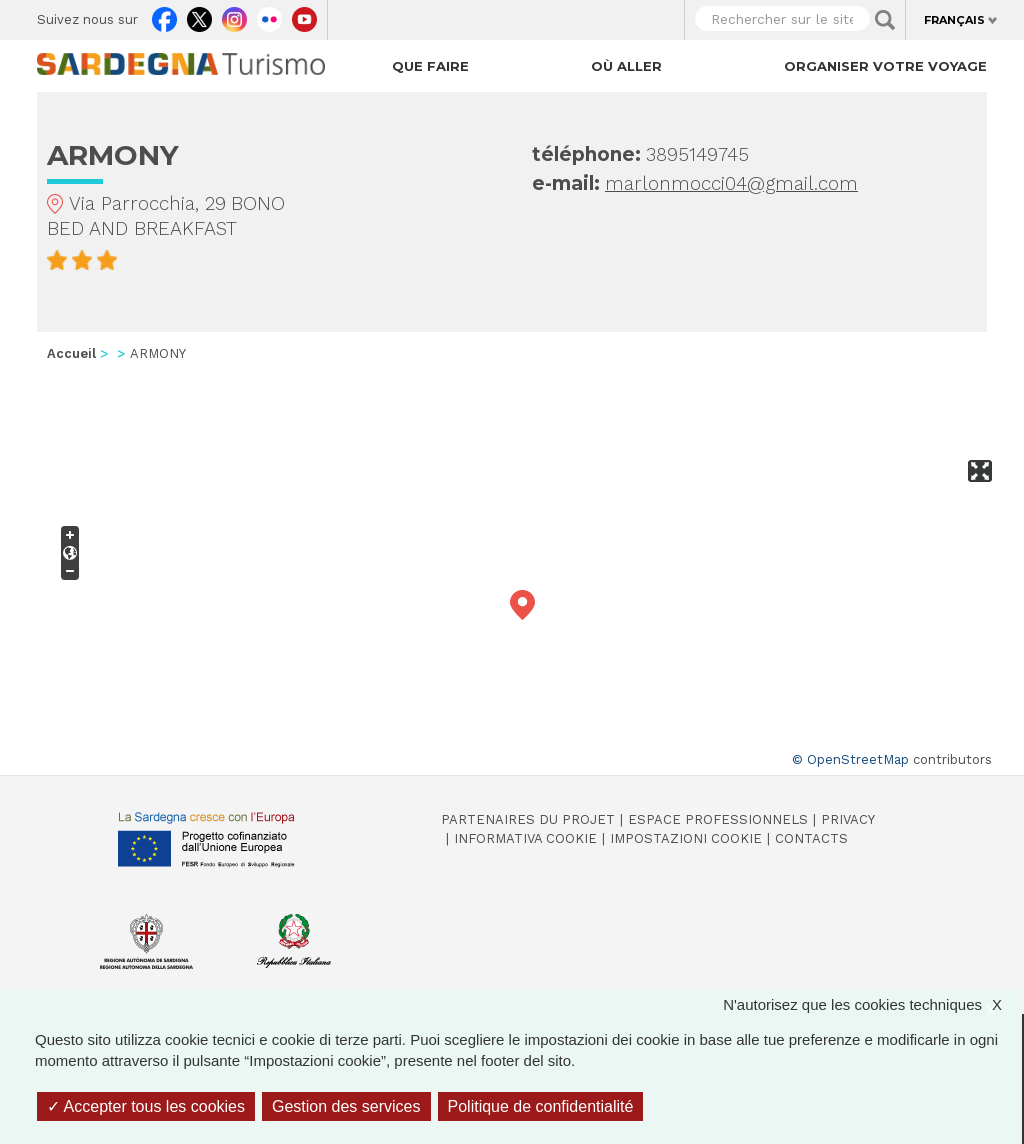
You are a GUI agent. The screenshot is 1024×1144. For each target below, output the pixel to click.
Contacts (811, 838)
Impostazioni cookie (686, 838)
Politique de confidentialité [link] (541, 1106)
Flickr (269, 15)
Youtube (304, 15)
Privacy (848, 819)
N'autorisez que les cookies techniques (872, 1004)
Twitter (199, 15)
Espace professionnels (718, 819)
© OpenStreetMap (850, 759)
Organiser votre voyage (885, 66)
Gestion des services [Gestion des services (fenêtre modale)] (346, 1106)
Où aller (626, 66)
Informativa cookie (525, 838)
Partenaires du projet (528, 819)
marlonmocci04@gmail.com (731, 183)
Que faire (430, 66)
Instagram (234, 15)
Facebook (164, 15)
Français (954, 20)
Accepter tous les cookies (146, 1106)
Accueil (71, 353)
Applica (885, 20)
